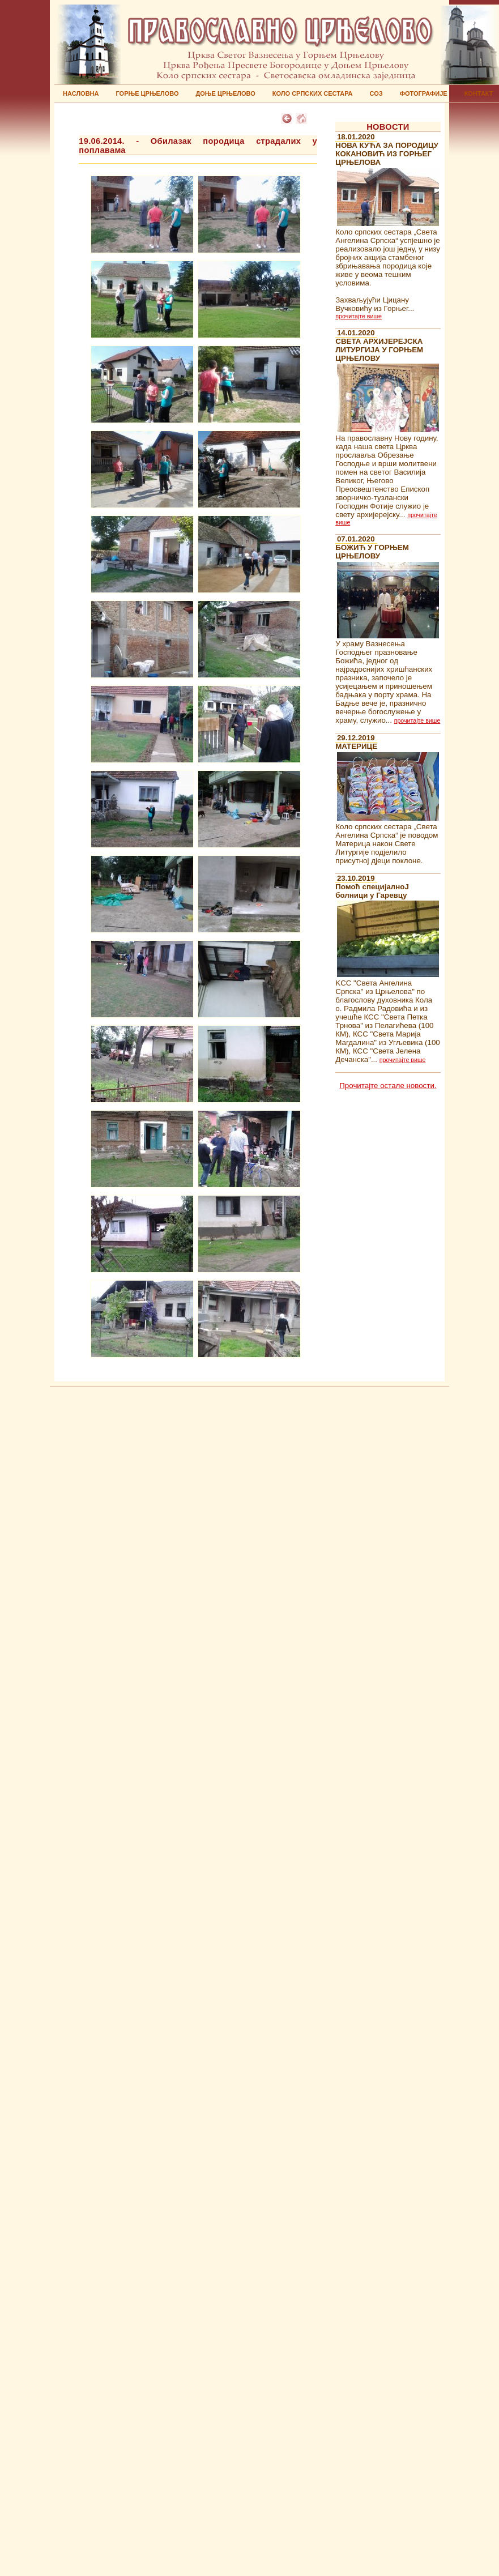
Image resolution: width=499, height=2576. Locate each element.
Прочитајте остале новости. (387, 1085)
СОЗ (376, 93)
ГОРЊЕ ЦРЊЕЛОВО (147, 93)
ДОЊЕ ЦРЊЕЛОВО (225, 93)
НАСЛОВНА (81, 93)
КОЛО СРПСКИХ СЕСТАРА (312, 93)
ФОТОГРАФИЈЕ (423, 93)
